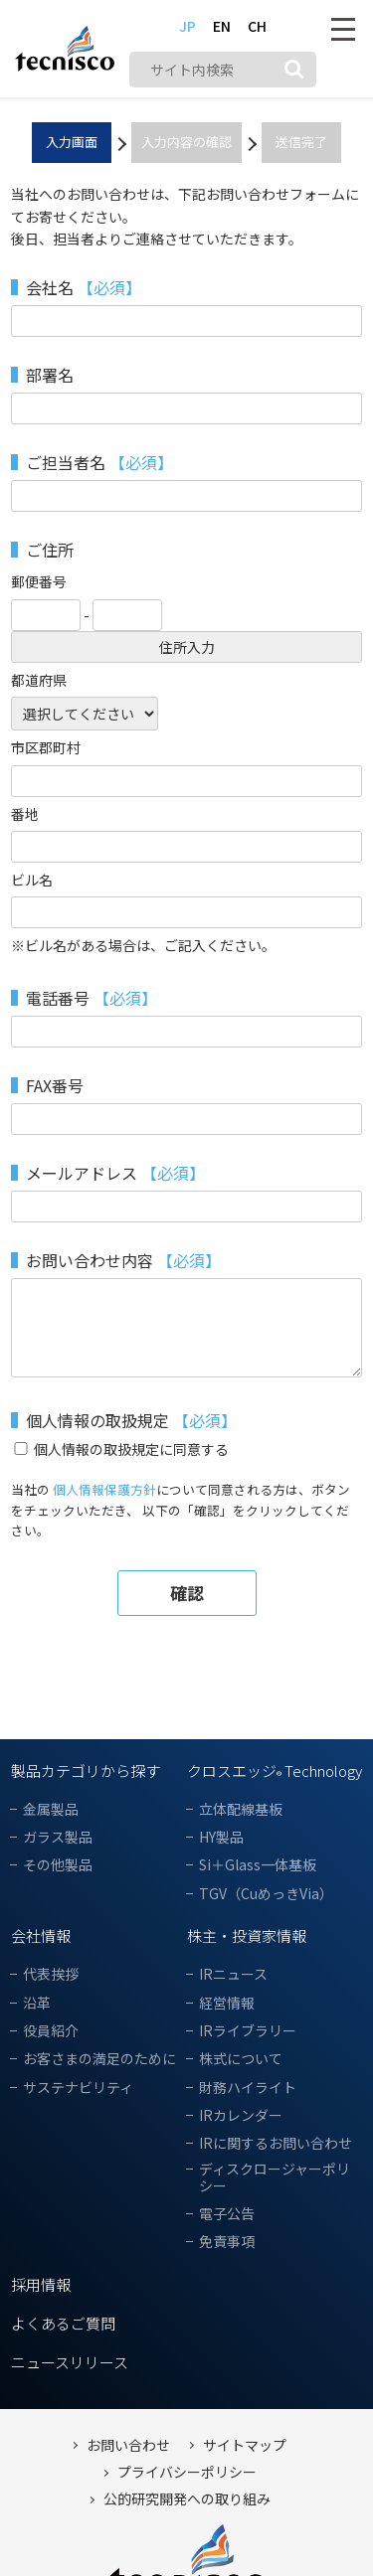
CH (257, 26)
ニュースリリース (69, 2361)
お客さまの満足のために (99, 2058)
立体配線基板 (240, 1809)
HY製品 (221, 1837)
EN (222, 26)
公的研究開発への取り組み (187, 2499)
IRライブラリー (247, 2030)
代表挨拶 (51, 1974)
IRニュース (233, 1974)
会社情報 (41, 1935)
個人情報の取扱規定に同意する (131, 1449)
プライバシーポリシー (187, 2472)
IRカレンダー (240, 2115)
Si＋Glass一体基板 (257, 1864)
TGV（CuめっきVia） (266, 1893)
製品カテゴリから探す (85, 1770)
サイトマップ (244, 2445)
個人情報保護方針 (104, 1489)
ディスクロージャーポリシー (274, 2177)
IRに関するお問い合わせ (275, 2143)
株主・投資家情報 (246, 1935)
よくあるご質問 (63, 2323)
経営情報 (227, 2003)
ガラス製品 (58, 1837)
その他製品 (58, 1864)
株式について (240, 2058)
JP (187, 26)
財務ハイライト (247, 2087)
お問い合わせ (128, 2445)
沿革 (37, 2003)
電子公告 (227, 2213)
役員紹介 (51, 2030)
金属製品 (51, 1809)
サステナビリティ (78, 2087)
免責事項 (227, 2241)
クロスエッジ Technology (274, 1770)
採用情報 (41, 2284)
